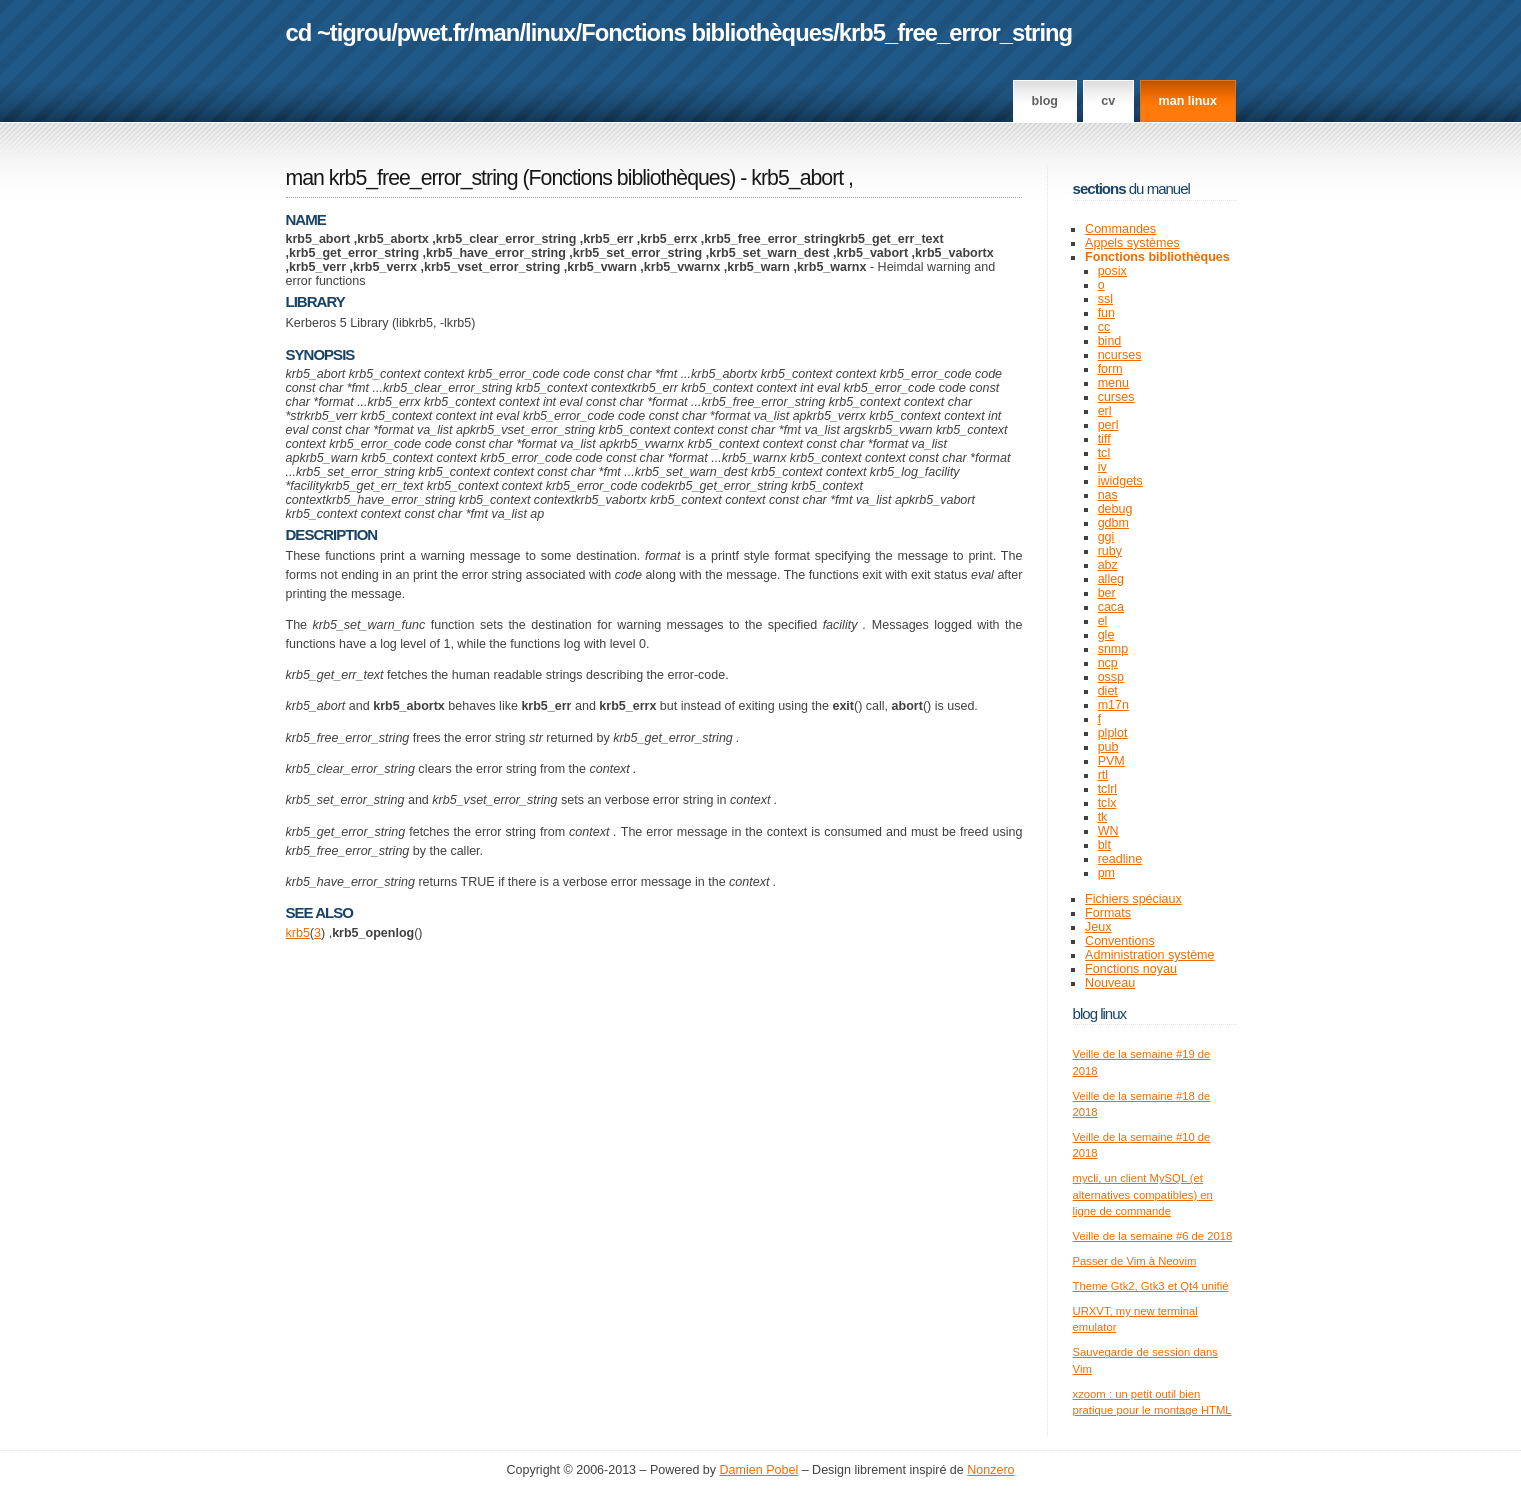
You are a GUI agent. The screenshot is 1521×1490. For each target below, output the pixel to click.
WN (1108, 831)
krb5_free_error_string (955, 32)
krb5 (298, 933)
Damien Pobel (759, 1470)
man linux (1188, 101)
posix (1112, 271)
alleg (1111, 579)
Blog (1045, 101)
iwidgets (1120, 481)
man (496, 32)
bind (1110, 341)
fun (1106, 313)
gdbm (1113, 523)
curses (1116, 397)
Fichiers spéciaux (1133, 899)
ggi (1106, 537)
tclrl (1107, 789)
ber (1107, 593)
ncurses (1120, 355)
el (1103, 621)
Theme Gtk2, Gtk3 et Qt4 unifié (1151, 1286)
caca (1111, 607)
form (1110, 369)
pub (1108, 747)
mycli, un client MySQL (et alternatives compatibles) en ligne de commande (1143, 1194)
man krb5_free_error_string (402, 178)
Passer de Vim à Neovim (1135, 1261)
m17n (1113, 705)
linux (550, 32)
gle (1106, 635)
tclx (1107, 803)
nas (1108, 495)
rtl (1103, 775)
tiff (1104, 439)
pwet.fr (432, 32)
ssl (1105, 299)
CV (1108, 101)
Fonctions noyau (1131, 969)
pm (1106, 873)
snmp (1113, 649)
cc (1104, 327)
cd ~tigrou (339, 32)
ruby (1110, 551)
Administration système (1149, 955)
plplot (1113, 733)
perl (1108, 425)
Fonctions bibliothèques (707, 32)
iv (1102, 467)
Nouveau (1110, 983)
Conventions (1120, 941)
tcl (1104, 453)
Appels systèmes (1132, 243)
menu (1113, 383)
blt (1104, 845)
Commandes (1120, 229)
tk (1103, 817)
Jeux (1098, 927)
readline (1120, 859)
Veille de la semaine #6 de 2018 (1153, 1236)
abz (1108, 565)
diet (1108, 691)
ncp (1108, 663)
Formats (1108, 913)
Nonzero (990, 1470)
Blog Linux (1100, 1013)
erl (1105, 411)
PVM (1111, 761)
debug (1115, 509)
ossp (1111, 677)
